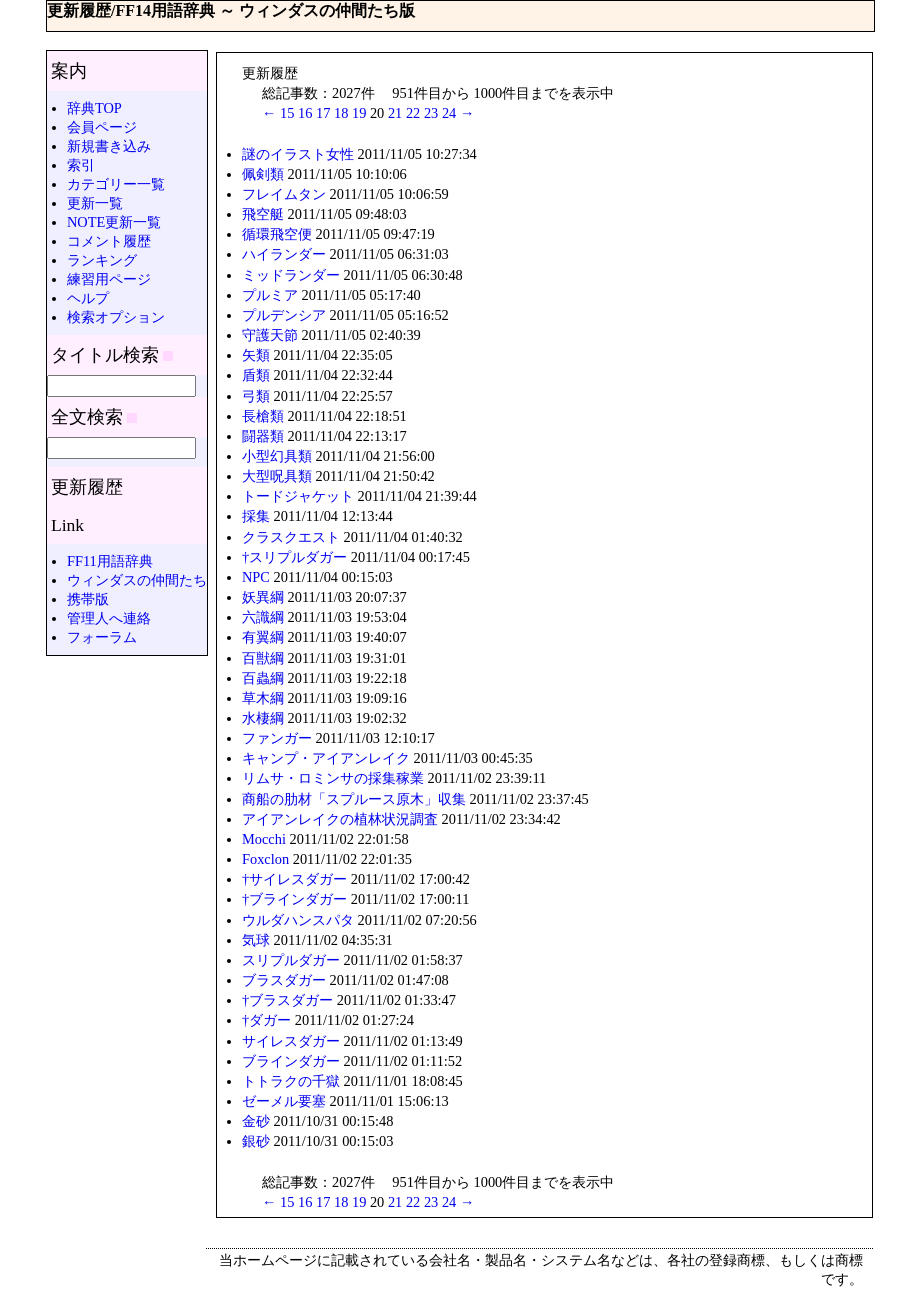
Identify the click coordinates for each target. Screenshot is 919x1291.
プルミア (270, 295)
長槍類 (263, 416)
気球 (256, 940)
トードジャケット (298, 496)
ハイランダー (284, 254)
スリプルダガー (291, 960)
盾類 (256, 375)
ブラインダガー (291, 1061)
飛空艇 (263, 214)
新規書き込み (109, 146)
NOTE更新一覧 (114, 222)
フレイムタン (284, 194)
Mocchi (264, 839)
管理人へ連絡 (109, 618)
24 (449, 113)
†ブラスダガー (287, 1000)
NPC (256, 577)
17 (323, 113)
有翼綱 (263, 637)
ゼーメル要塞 (284, 1101)
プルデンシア (284, 315)
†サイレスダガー (294, 879)
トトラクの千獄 (291, 1081)
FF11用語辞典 (110, 561)
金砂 (256, 1121)
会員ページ (102, 127)
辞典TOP (94, 108)
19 (359, 113)
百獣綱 (263, 658)
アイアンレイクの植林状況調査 (340, 819)
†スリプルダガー (294, 557)
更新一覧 (95, 203)
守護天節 (270, 335)
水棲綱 (263, 718)
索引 (81, 165)
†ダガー (266, 1020)
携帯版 (88, 599)
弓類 (256, 396)
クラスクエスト (291, 537)
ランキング (102, 260)
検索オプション (116, 317)
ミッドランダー (291, 275)
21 (395, 113)
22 (413, 113)
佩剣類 (263, 174)
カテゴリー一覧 (116, 184)
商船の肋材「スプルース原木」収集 (354, 799)
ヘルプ (88, 298)
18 (341, 113)
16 (305, 113)
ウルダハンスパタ (298, 920)
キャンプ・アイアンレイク (326, 758)
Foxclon (265, 859)
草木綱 (263, 698)
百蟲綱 (263, 678)
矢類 (256, 355)
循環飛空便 (277, 234)
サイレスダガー (291, 1041)
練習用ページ (109, 279)
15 (287, 113)
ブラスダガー (284, 980)
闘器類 (263, 436)
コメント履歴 (109, 241)
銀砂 (256, 1141)
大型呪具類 (277, 476)
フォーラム (102, 637)
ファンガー (277, 738)
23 (431, 113)
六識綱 (263, 617)
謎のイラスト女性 (298, 154)
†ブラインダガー (294, 899)
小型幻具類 (277, 456)
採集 (256, 516)
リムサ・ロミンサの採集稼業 (333, 778)
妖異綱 (263, 597)
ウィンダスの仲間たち (137, 580)
